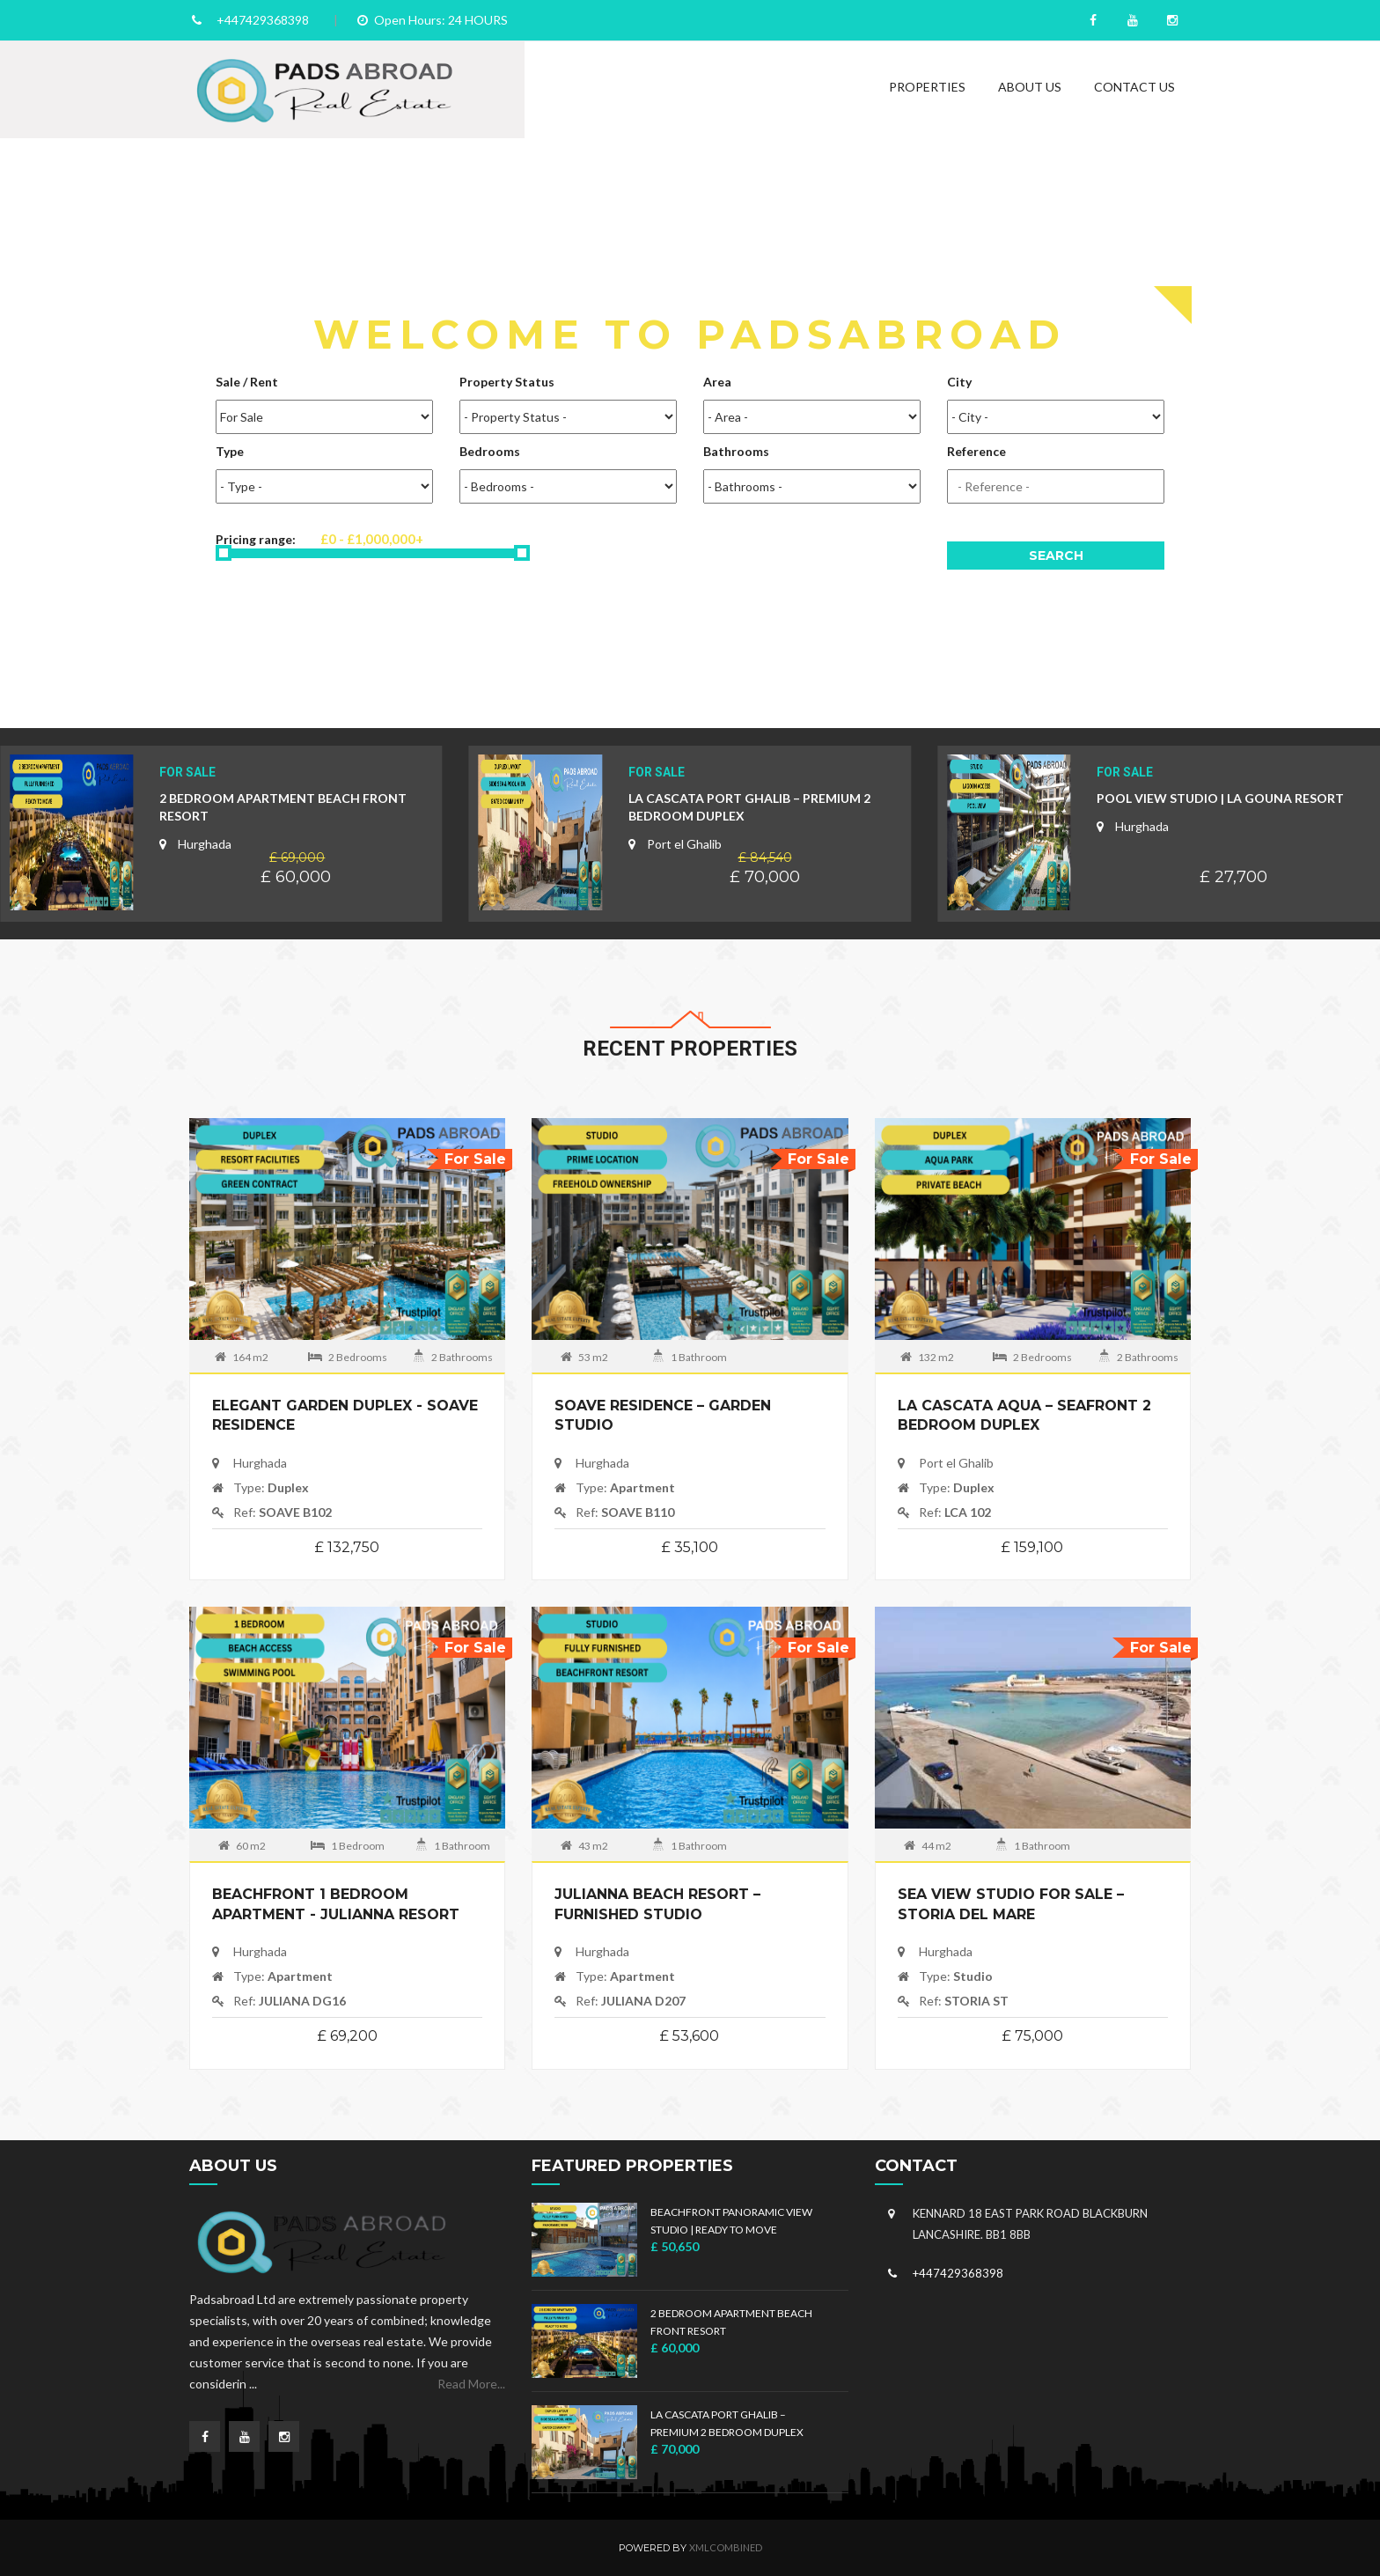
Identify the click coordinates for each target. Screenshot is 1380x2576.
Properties (927, 86)
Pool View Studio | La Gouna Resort (1220, 798)
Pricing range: (365, 544)
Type (230, 451)
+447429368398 (263, 19)
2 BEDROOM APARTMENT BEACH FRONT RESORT (283, 807)
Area (717, 381)
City (959, 381)
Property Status (506, 381)
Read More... (471, 2383)
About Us (1029, 86)
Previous (17, 450)
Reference (976, 451)
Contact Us (1134, 86)
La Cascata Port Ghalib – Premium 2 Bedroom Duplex (749, 807)
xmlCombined (725, 2547)
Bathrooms (736, 451)
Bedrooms (489, 451)
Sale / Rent (247, 381)
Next (1362, 450)
